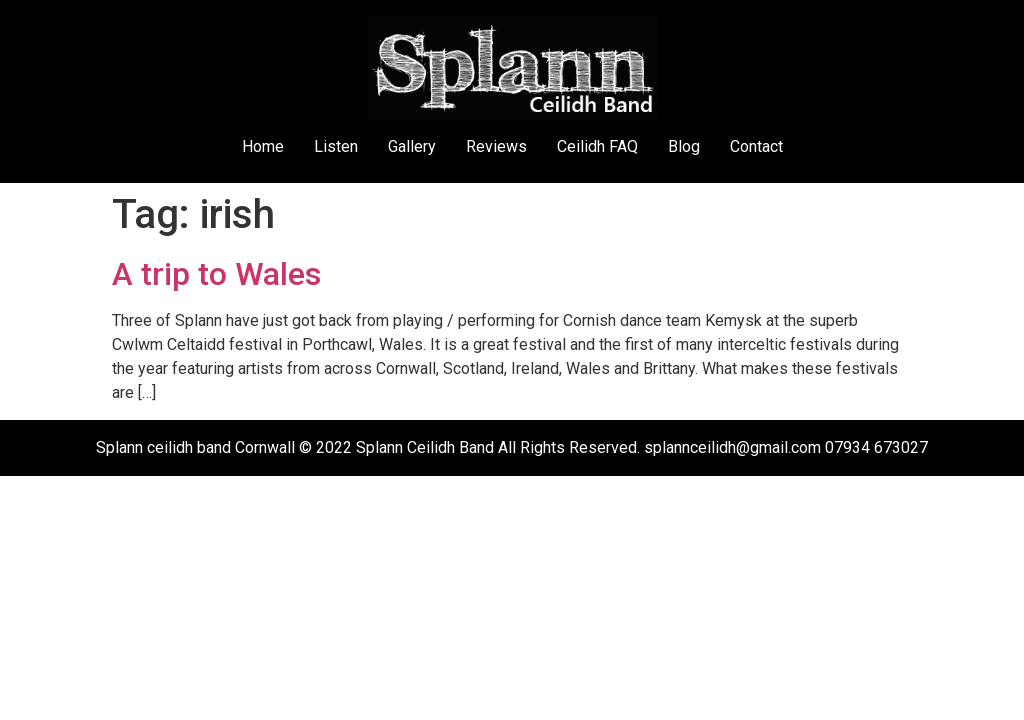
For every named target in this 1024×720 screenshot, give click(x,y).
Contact (756, 146)
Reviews (496, 146)
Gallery (412, 146)
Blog (684, 146)
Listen (336, 146)
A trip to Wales (216, 274)
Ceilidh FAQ (597, 146)
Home (263, 146)
